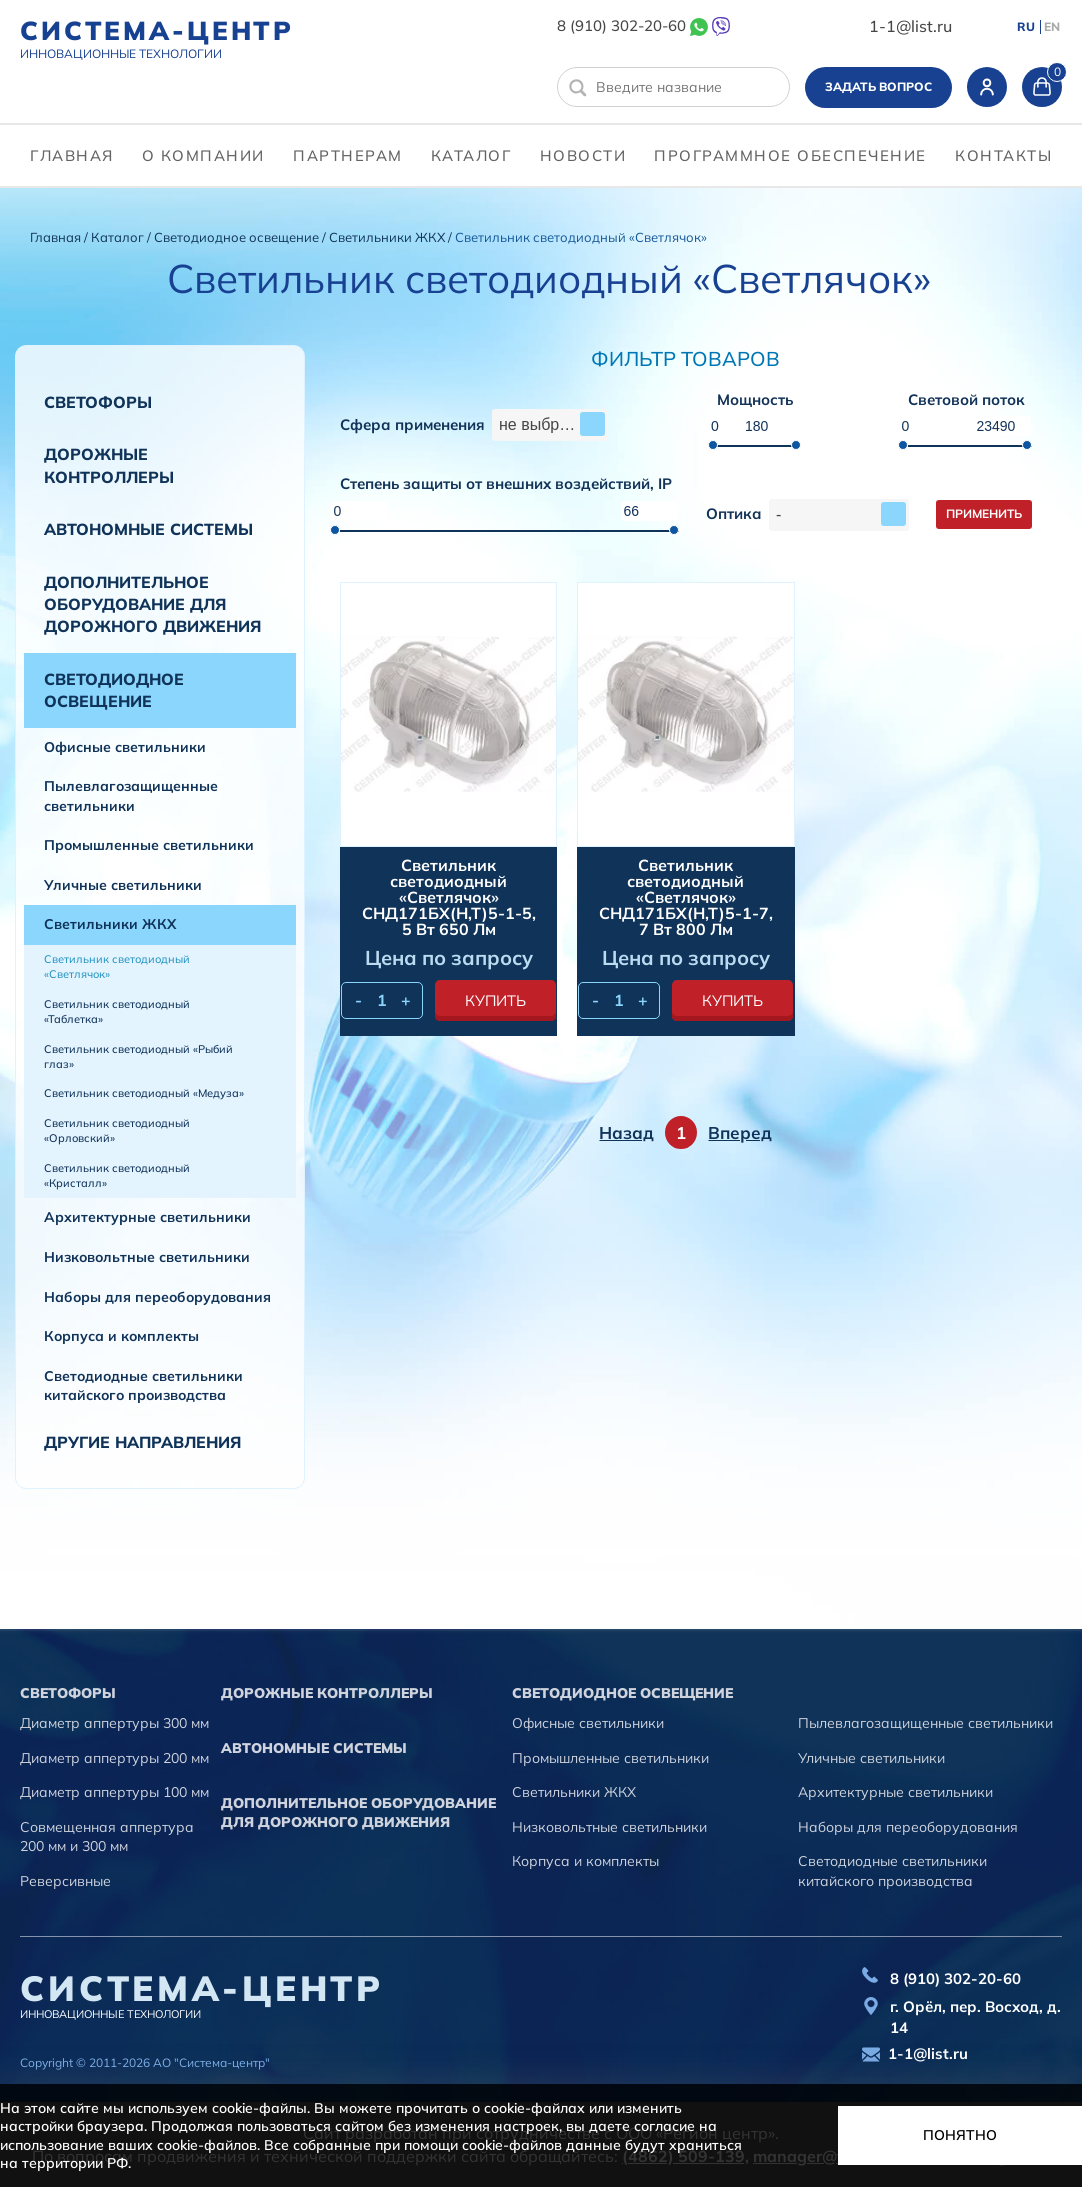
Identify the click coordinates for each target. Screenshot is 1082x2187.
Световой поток (966, 400)
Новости (583, 155)
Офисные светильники (125, 747)
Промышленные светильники (149, 845)
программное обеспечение (790, 155)
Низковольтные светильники (147, 1257)
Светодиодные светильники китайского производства (143, 1386)
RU (1026, 27)
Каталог (471, 155)
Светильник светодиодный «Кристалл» (117, 1175)
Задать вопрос (878, 86)
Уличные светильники (123, 885)
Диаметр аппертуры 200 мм (114, 1758)
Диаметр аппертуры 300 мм (114, 1723)
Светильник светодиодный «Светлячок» (117, 966)
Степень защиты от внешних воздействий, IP (506, 484)
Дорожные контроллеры (109, 465)
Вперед (740, 1132)
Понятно (960, 2135)
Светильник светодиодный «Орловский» (117, 1130)
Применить (984, 513)
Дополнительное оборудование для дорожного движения (152, 604)
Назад (626, 1132)
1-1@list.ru (910, 26)
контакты (1003, 155)
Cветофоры (98, 402)
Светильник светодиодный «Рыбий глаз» (138, 1056)
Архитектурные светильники (147, 1217)
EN (1052, 27)
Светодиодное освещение (238, 237)
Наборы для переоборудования (157, 1297)
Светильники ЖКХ (388, 237)
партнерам (348, 155)
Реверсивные (65, 1881)
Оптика (734, 514)
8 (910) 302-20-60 (621, 25)
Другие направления (142, 1442)
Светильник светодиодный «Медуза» (144, 1093)
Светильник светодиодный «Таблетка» (117, 1011)
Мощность (755, 400)
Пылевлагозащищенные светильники (131, 796)
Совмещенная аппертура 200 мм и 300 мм (107, 1837)
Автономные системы (148, 529)
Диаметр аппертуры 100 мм (114, 1792)
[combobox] (550, 425)
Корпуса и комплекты (121, 1336)
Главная (72, 155)
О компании (203, 155)
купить (495, 1000)
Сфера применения (412, 425)
